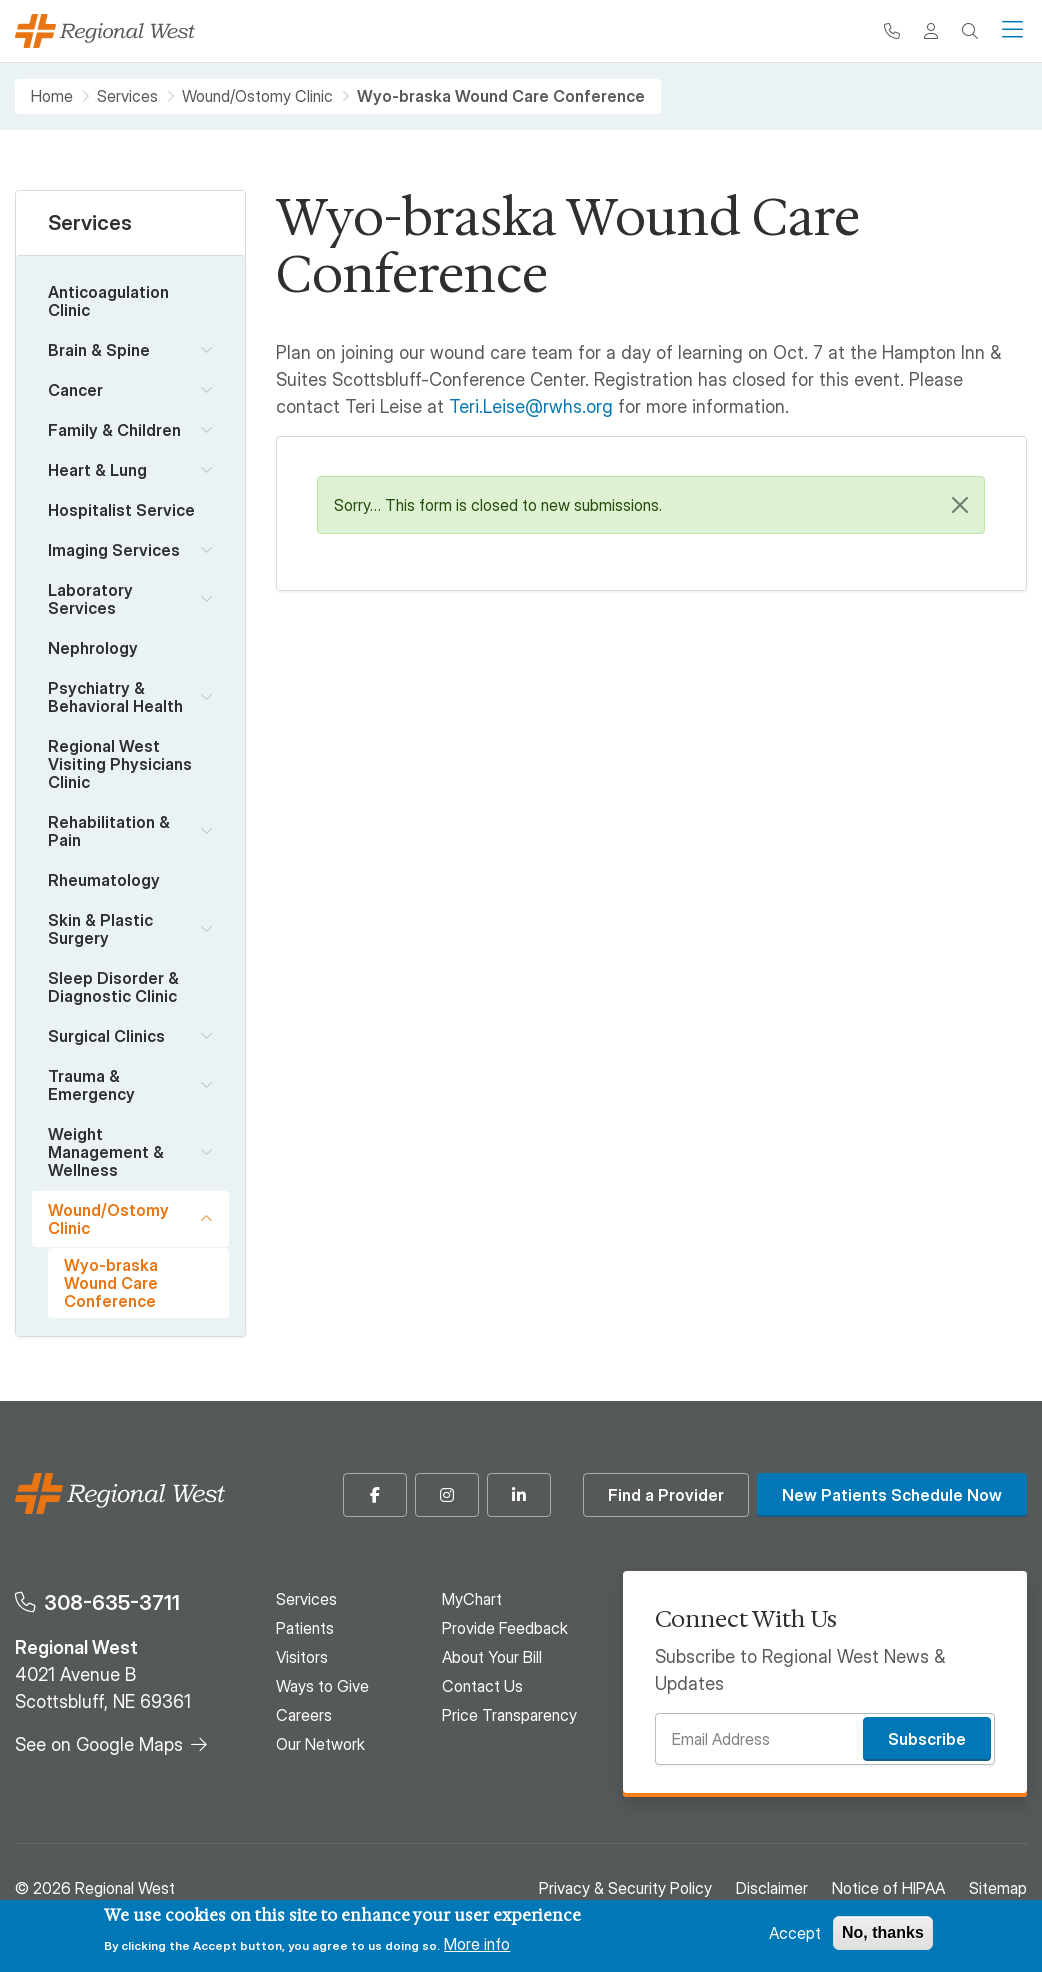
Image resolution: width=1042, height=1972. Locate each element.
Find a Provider (666, 1495)
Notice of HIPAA (888, 1888)
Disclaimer (772, 1888)
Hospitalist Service (121, 510)
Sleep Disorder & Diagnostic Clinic (113, 987)
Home (52, 96)
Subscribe (927, 1739)
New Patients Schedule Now (892, 1495)
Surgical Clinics (106, 1036)
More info (477, 1944)
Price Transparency (509, 1715)
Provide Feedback (505, 1628)
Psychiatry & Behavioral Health (115, 697)
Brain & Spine (99, 350)
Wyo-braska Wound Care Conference (111, 1283)
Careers (304, 1715)
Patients (305, 1628)
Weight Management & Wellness (106, 1152)
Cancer (75, 390)
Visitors (302, 1657)
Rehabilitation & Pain (109, 831)
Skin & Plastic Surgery (100, 929)
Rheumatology (104, 880)
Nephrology (93, 648)
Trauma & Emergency (91, 1085)
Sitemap (998, 1888)
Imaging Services (114, 550)
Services (127, 96)
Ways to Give (322, 1686)
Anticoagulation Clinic (108, 301)
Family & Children (114, 430)
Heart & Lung (97, 470)
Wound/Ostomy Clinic (257, 96)
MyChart (472, 1599)
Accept (795, 1933)
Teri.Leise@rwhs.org (531, 406)
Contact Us (482, 1686)
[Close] (960, 505)
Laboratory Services (90, 599)
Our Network (320, 1744)
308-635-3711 (112, 1602)
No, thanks (883, 1932)
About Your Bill (492, 1657)
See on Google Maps (99, 1744)
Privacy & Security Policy (625, 1888)
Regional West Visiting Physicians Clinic (120, 764)
